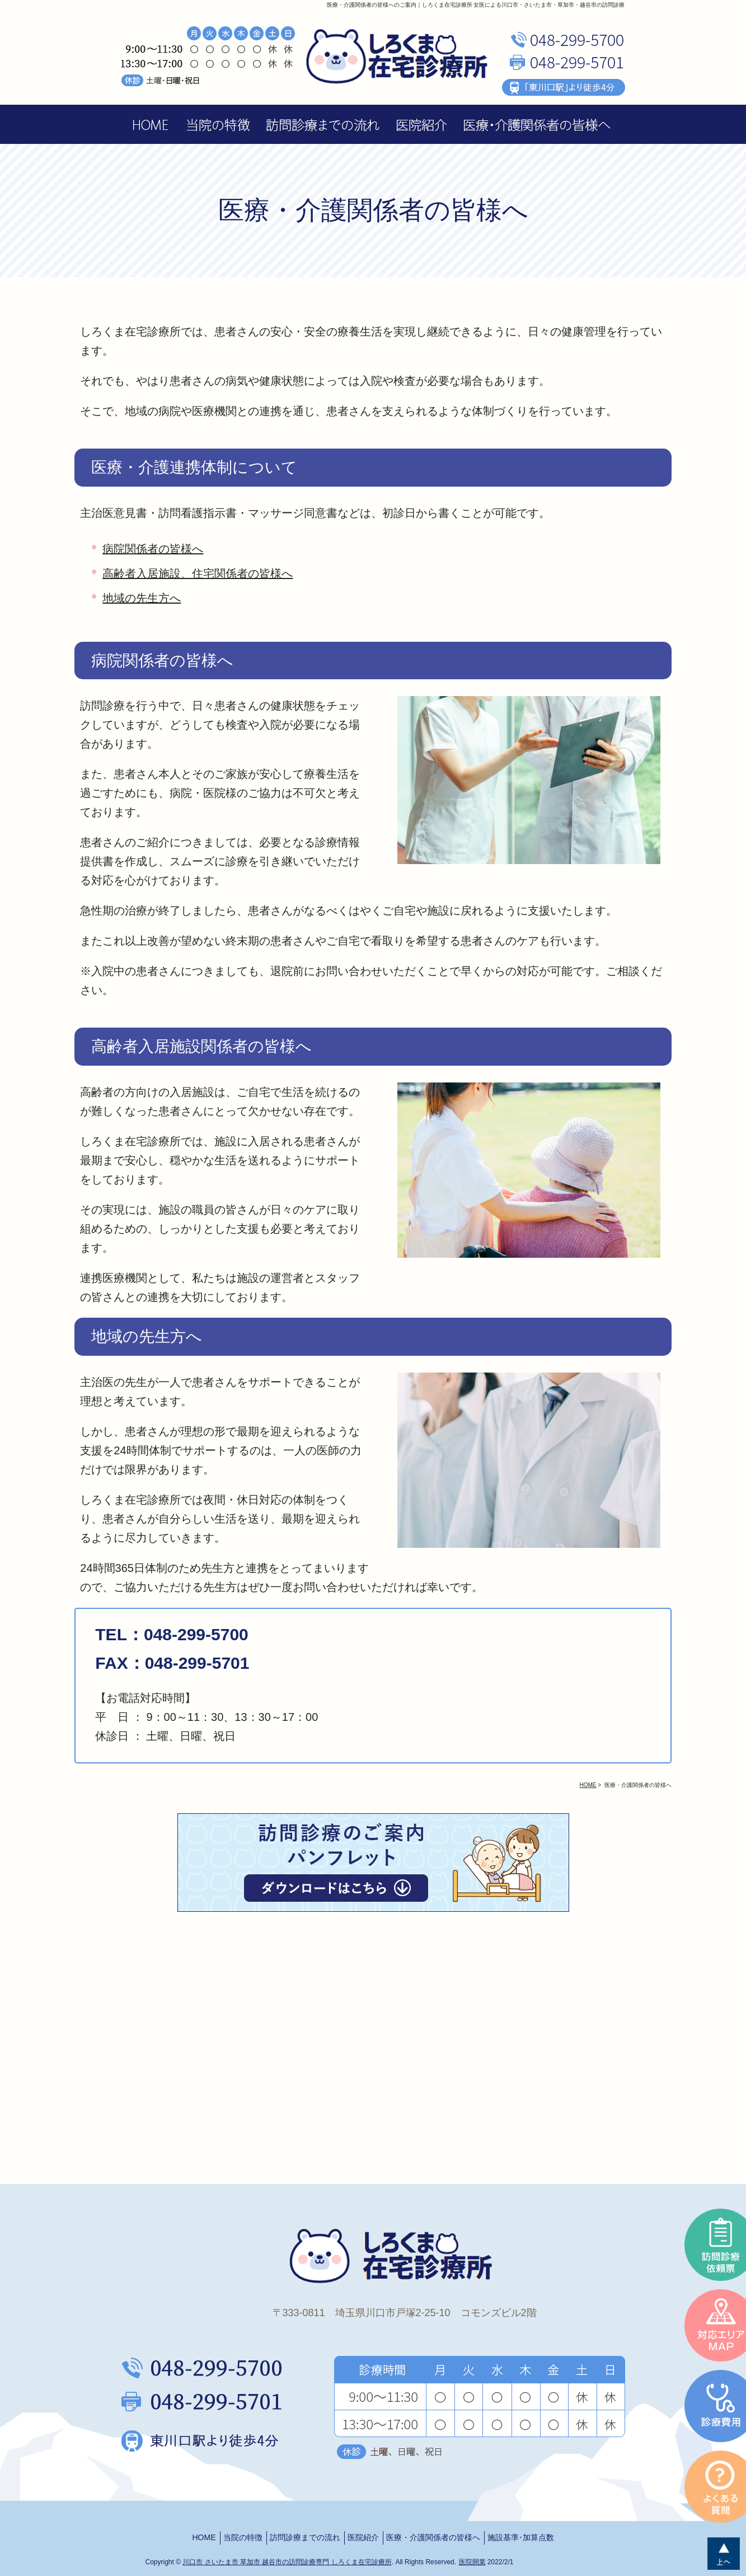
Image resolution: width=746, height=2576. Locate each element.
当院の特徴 (242, 2537)
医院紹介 (363, 2537)
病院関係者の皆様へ (152, 549)
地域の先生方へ (141, 598)
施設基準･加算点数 (520, 2537)
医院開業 (472, 2562)
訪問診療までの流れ (305, 2537)
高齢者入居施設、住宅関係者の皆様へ (197, 573)
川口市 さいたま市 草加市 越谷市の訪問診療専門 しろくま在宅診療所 (286, 2562)
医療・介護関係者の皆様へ (433, 2537)
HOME (204, 2537)
